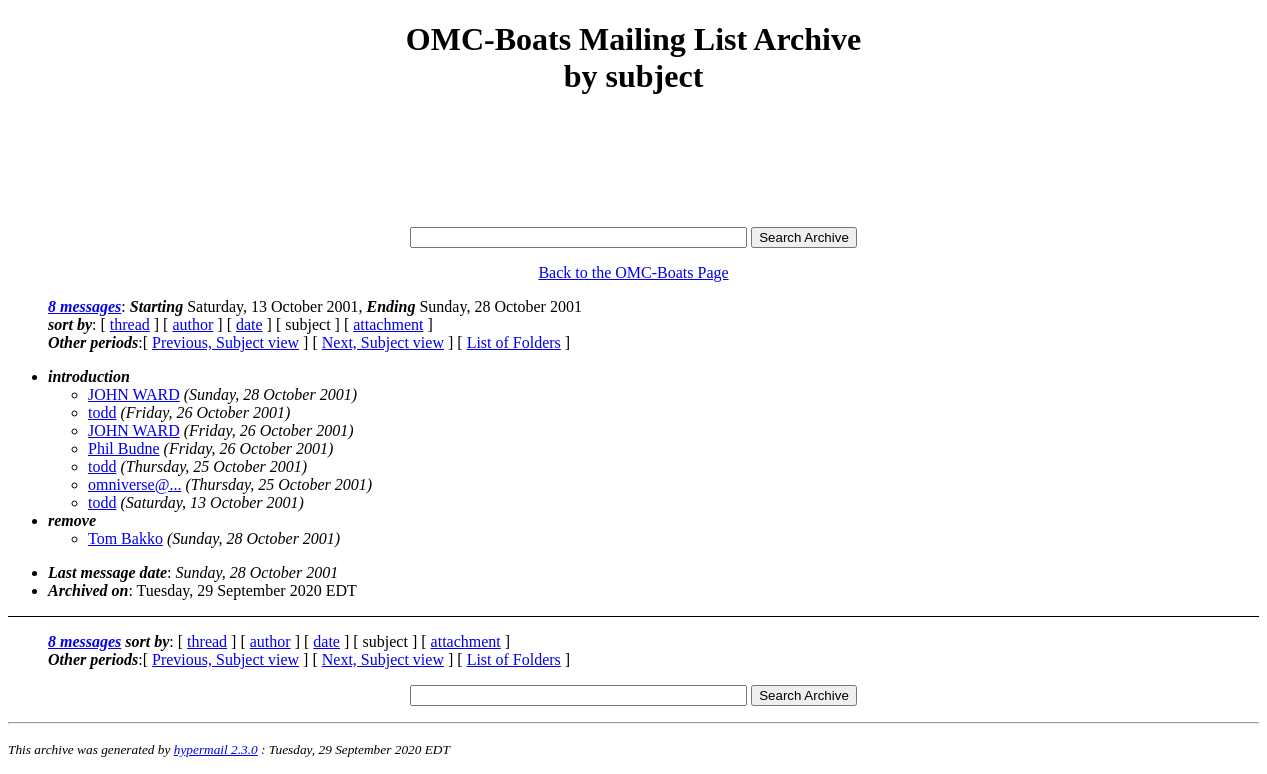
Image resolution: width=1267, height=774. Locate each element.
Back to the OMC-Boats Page (633, 272)
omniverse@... (134, 484)
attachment (388, 324)
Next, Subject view (383, 342)
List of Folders (514, 342)
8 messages (84, 306)
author (192, 324)
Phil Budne (124, 448)
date (249, 324)
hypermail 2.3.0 (216, 749)
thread (130, 324)
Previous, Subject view (225, 342)
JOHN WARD (134, 394)
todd (102, 412)
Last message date (107, 572)
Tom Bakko (125, 538)
